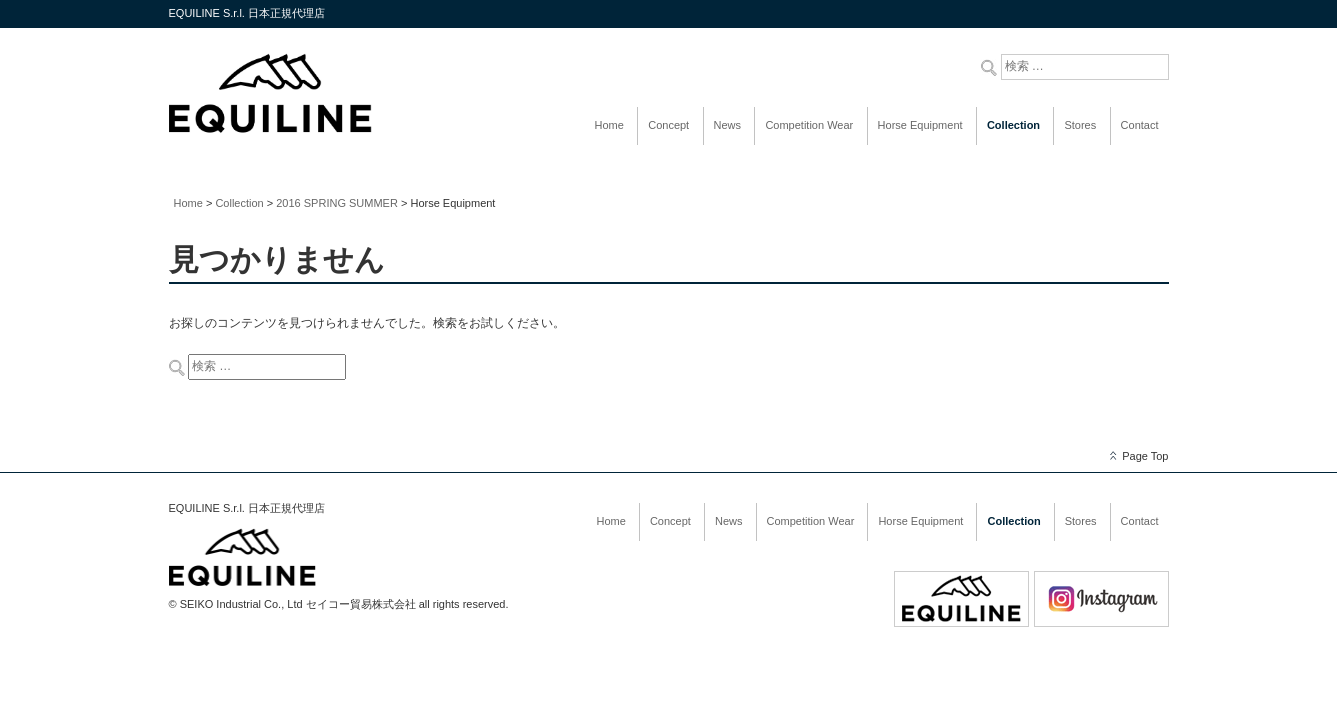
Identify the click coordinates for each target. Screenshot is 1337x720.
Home (609, 125)
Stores (1080, 125)
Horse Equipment (920, 125)
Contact (1140, 125)
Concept (668, 125)
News (728, 125)
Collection (1013, 125)
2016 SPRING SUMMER (337, 203)
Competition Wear (809, 125)
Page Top (1145, 456)
